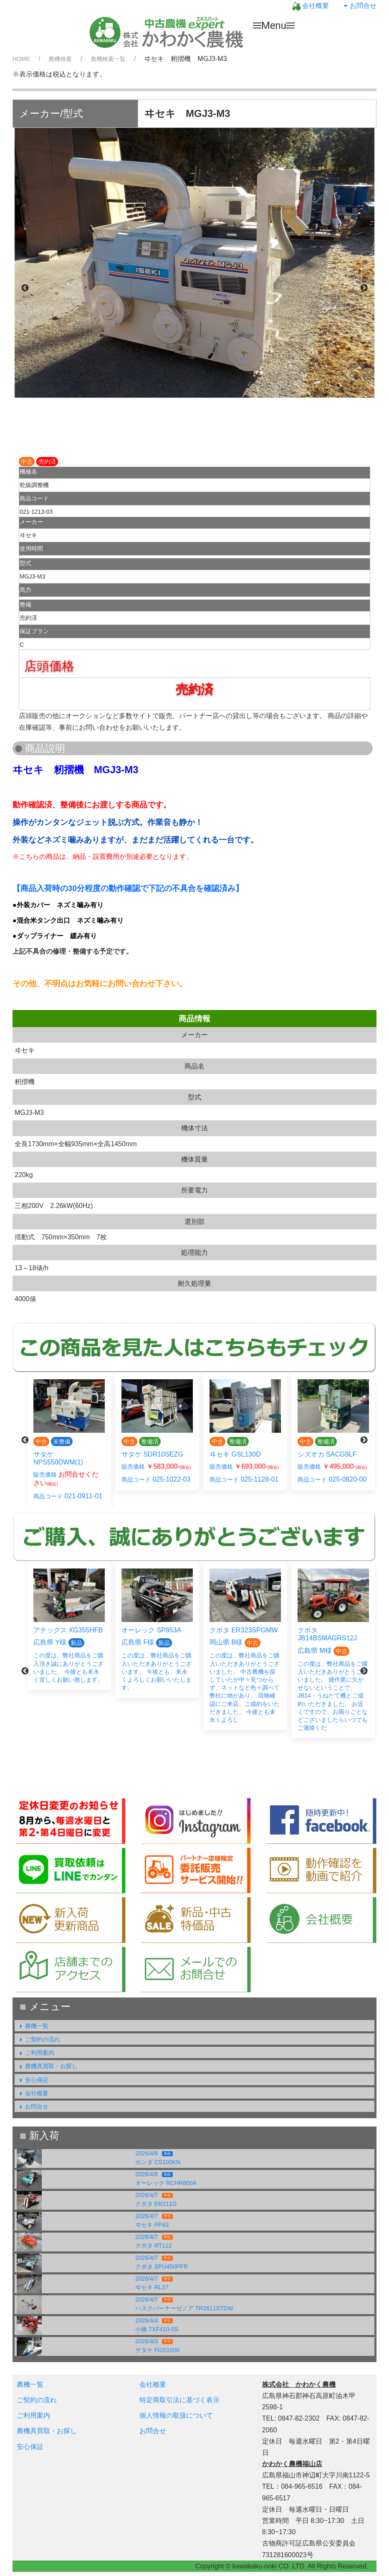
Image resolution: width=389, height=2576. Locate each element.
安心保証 (32, 2079)
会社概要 (310, 5)
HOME (21, 59)
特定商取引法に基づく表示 (179, 2399)
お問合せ (358, 5)
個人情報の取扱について (176, 2415)
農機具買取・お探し (47, 2066)
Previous (25, 288)
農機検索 (60, 59)
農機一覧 (32, 2026)
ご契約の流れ (38, 2039)
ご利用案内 (35, 2052)
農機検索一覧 (108, 59)
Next (364, 288)
